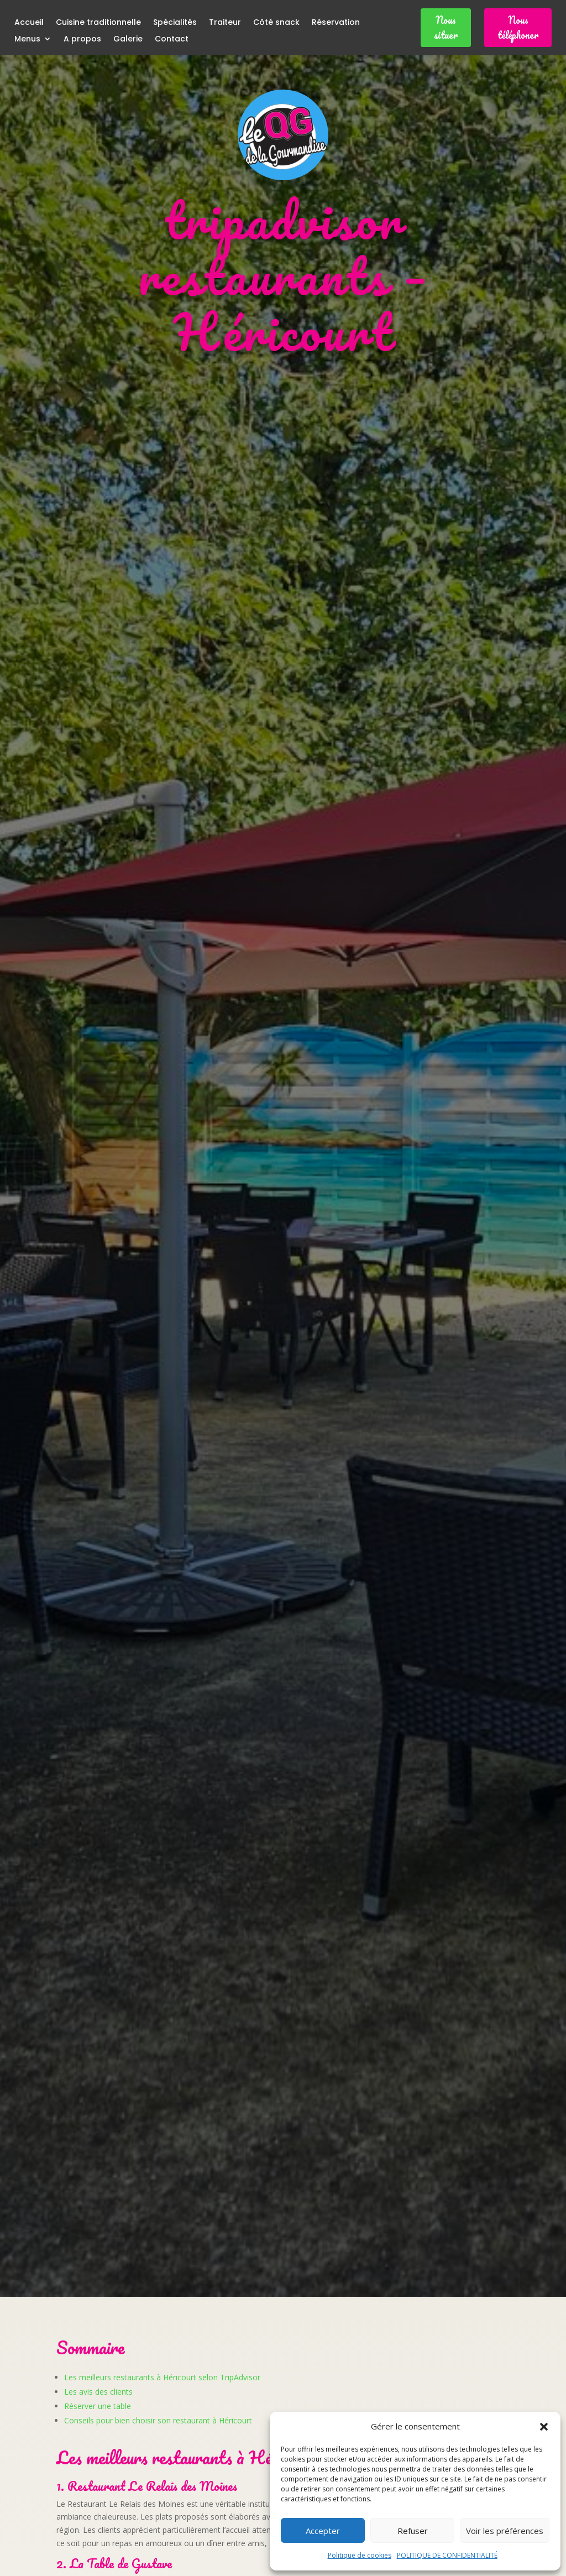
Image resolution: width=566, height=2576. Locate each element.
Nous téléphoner (517, 27)
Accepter (323, 2530)
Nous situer (446, 27)
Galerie (128, 39)
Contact (171, 39)
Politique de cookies (359, 2555)
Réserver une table (97, 2406)
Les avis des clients (98, 2391)
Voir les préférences (504, 2530)
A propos (82, 39)
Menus (27, 39)
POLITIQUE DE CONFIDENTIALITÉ (447, 2555)
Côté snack (276, 23)
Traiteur (225, 23)
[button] (543, 2426)
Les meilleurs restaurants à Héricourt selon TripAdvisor (162, 2377)
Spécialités (175, 23)
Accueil (29, 23)
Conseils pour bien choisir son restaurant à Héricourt (158, 2420)
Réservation (336, 23)
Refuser (412, 2530)
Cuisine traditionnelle (98, 23)
